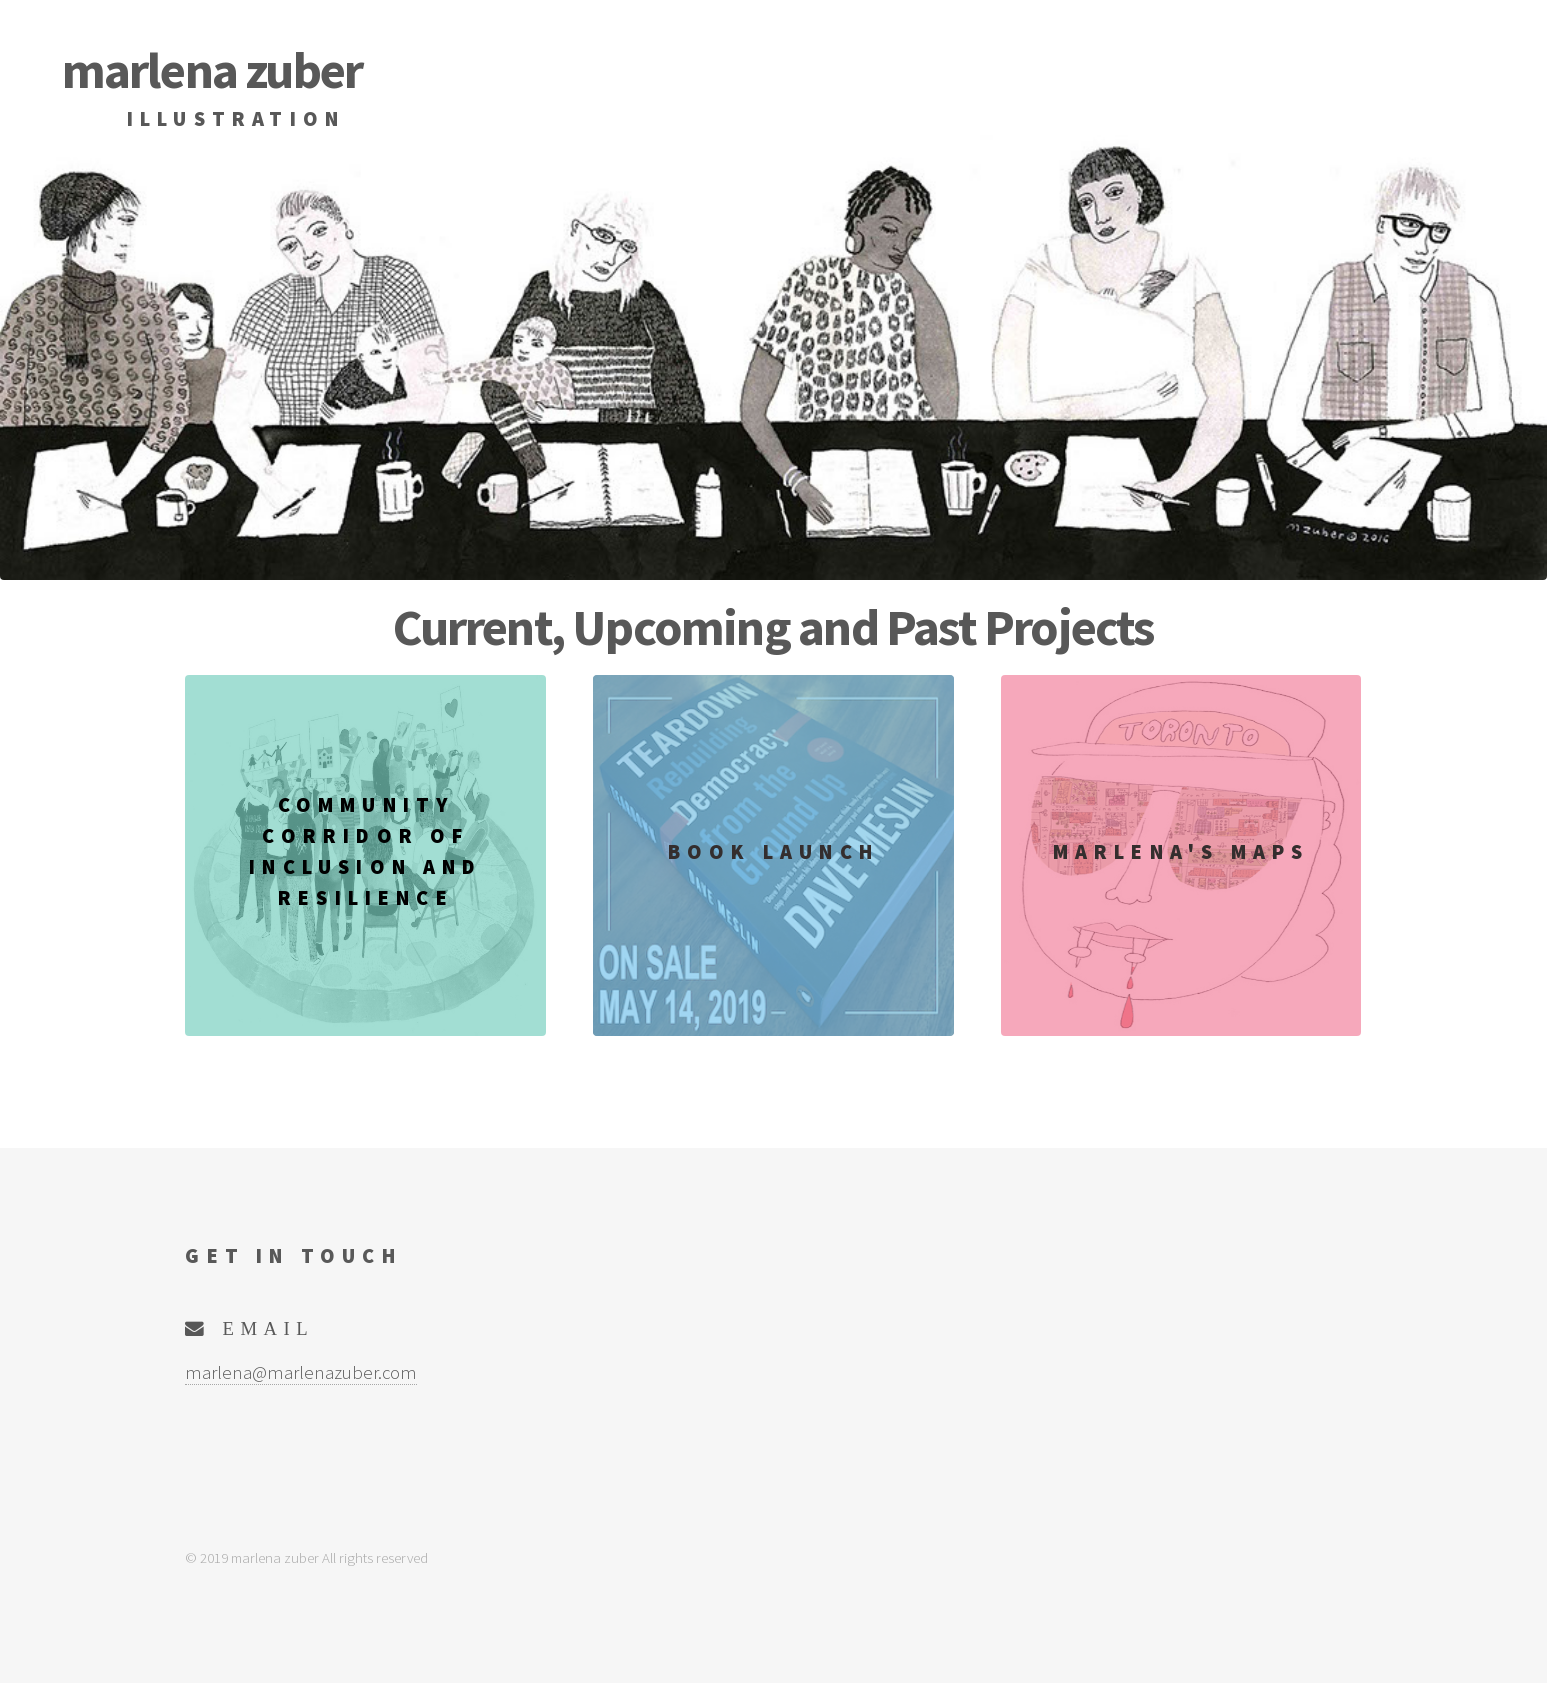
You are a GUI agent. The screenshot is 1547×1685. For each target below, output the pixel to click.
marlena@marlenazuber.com (301, 1372)
